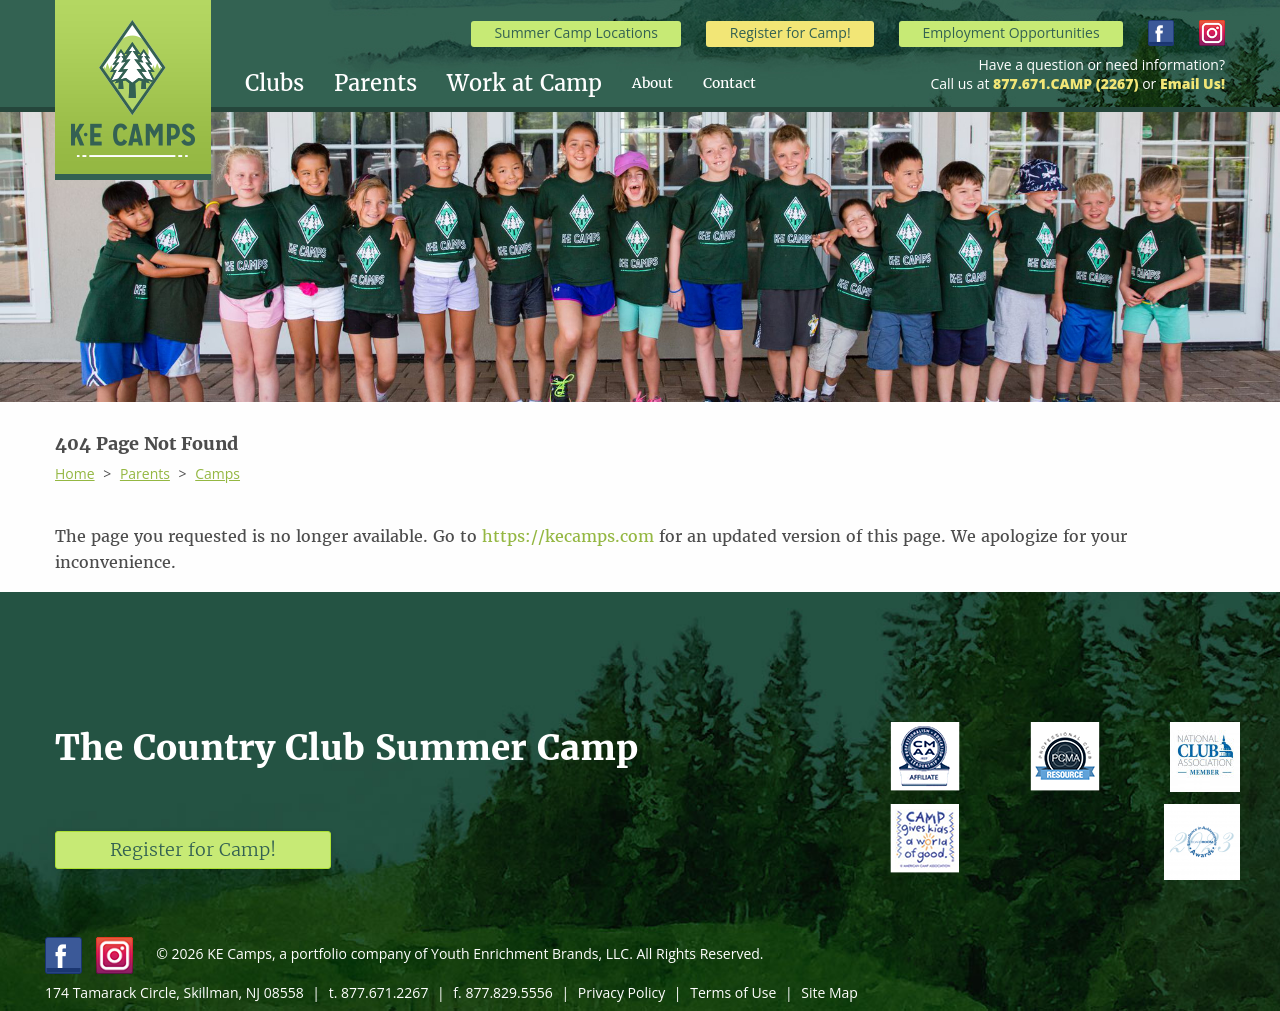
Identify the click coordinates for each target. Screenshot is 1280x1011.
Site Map (829, 992)
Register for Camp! (790, 32)
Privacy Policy (621, 992)
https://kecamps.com (568, 536)
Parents (375, 83)
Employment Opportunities (1010, 32)
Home (75, 473)
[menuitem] (289, 83)
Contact (729, 83)
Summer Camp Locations (576, 32)
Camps (217, 473)
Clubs (274, 83)
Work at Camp (524, 83)
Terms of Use (733, 992)
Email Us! (1192, 83)
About (652, 83)
